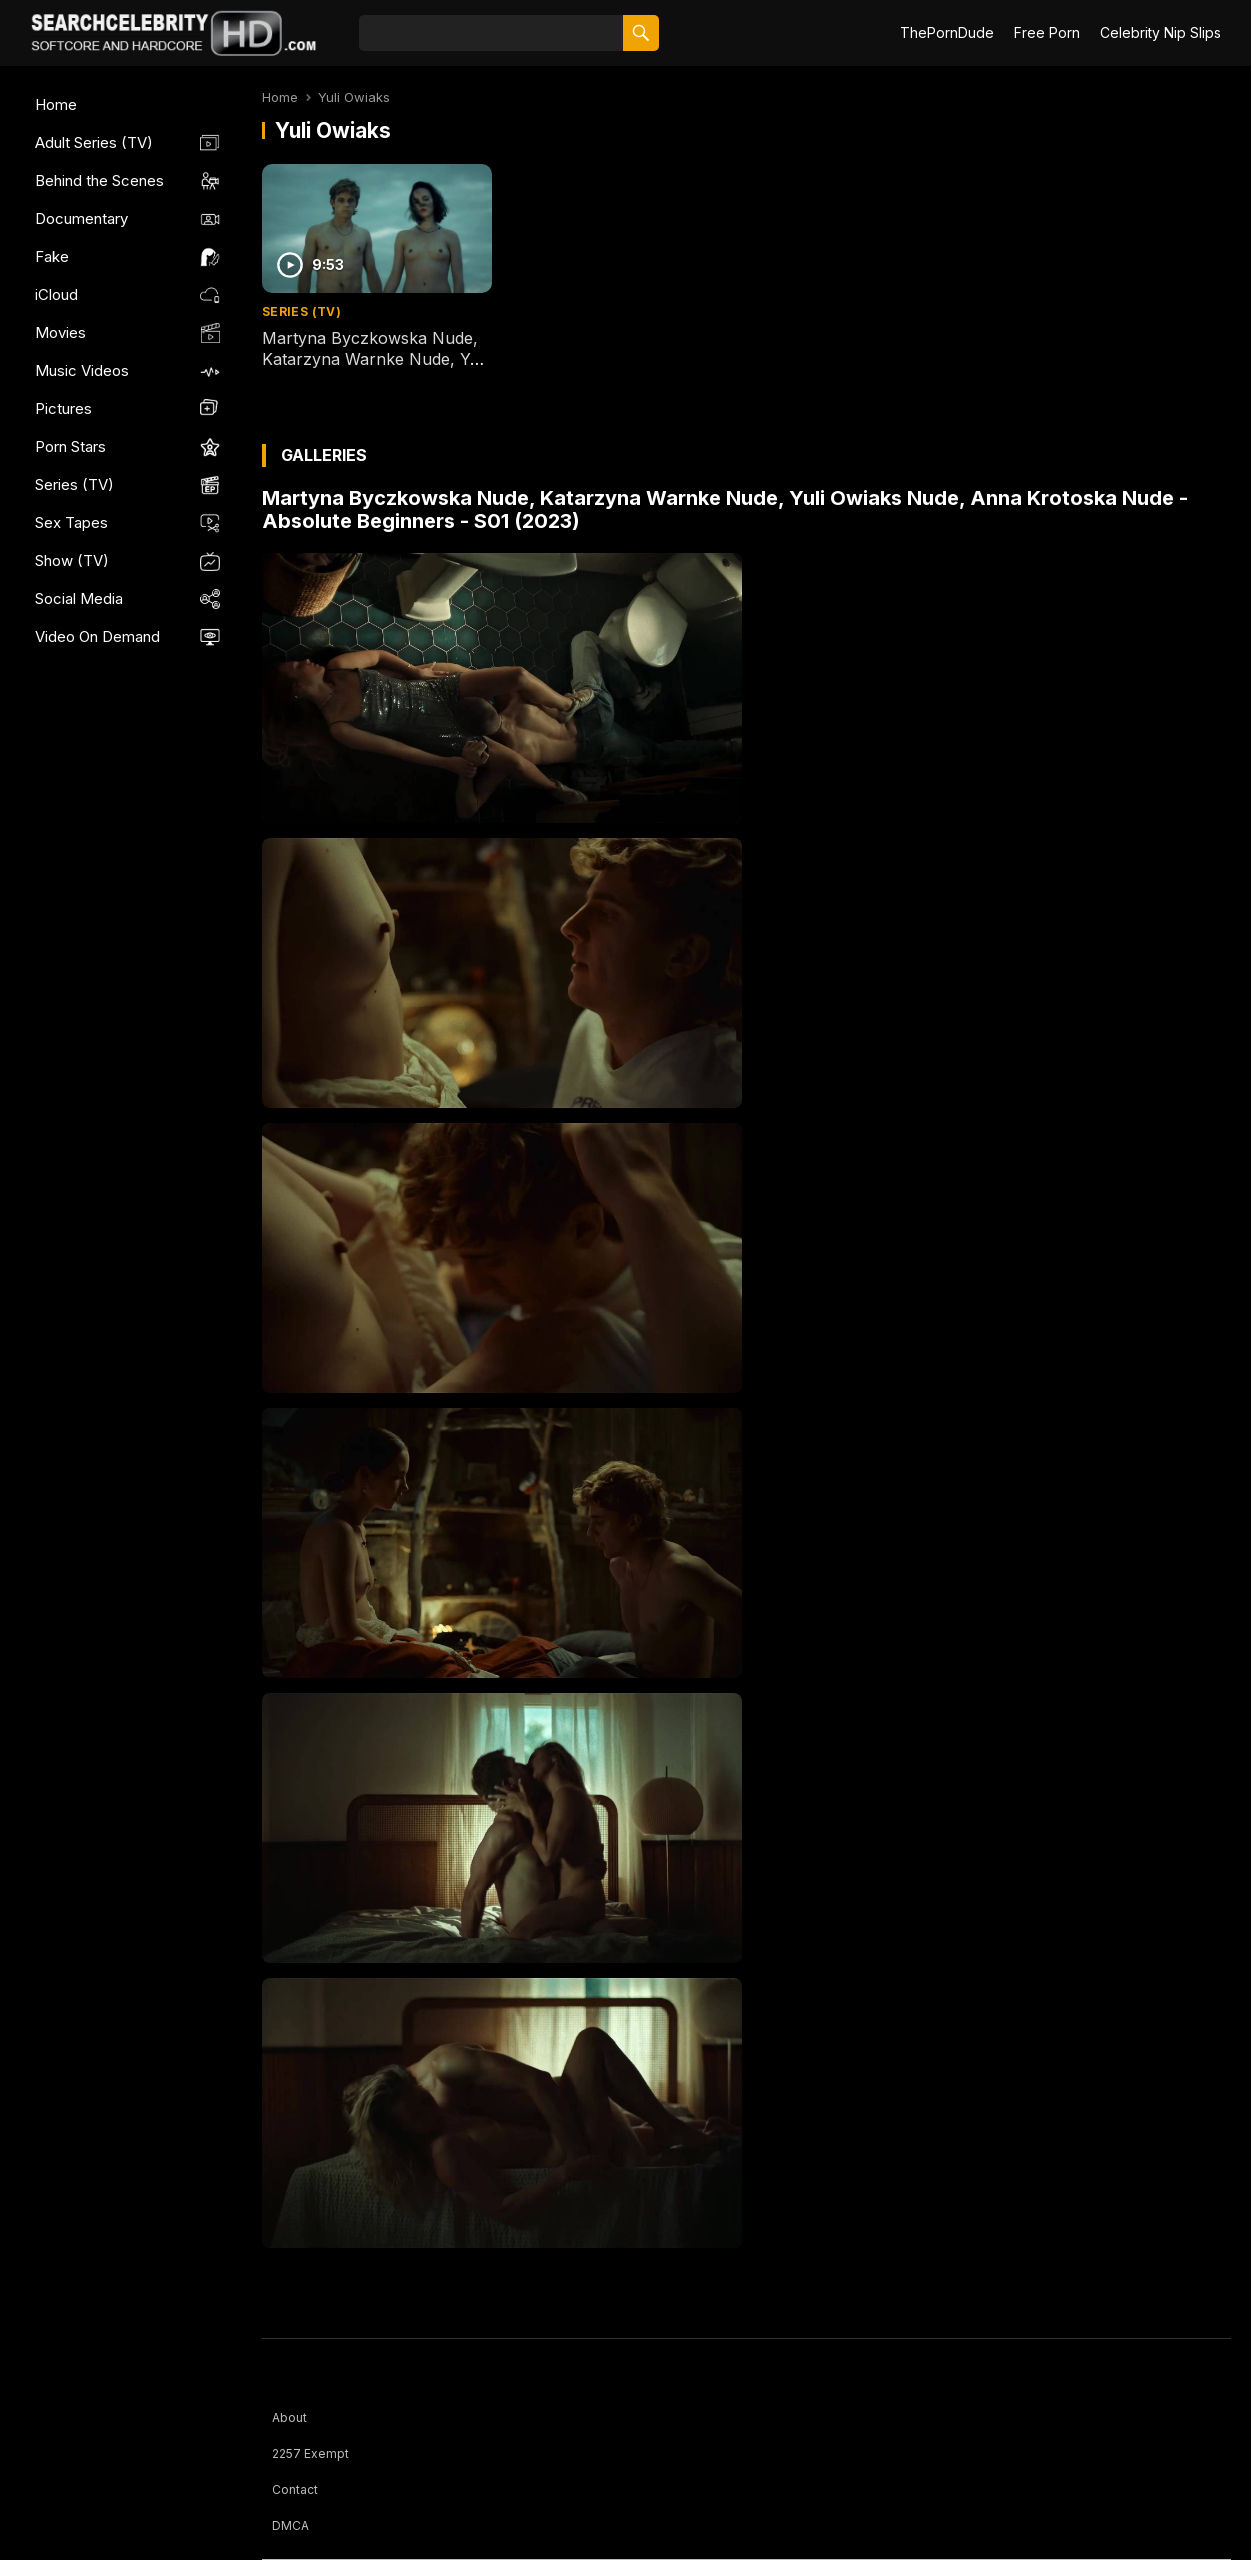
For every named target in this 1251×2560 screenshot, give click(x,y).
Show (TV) (72, 560)
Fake (52, 256)
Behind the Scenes (99, 180)
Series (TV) (74, 484)
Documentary (81, 218)
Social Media (79, 598)
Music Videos (82, 370)
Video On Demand (97, 636)
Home (56, 104)
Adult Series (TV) (94, 142)
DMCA (290, 2525)
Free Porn (1047, 32)
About (289, 2417)
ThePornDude (947, 32)
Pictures (63, 408)
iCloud (56, 294)
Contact (295, 2489)
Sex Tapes (71, 522)
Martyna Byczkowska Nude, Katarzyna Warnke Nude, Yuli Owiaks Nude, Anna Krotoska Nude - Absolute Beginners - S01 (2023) (725, 509)
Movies (60, 332)
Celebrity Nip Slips (1160, 32)
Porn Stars (70, 446)
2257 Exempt (310, 2453)
